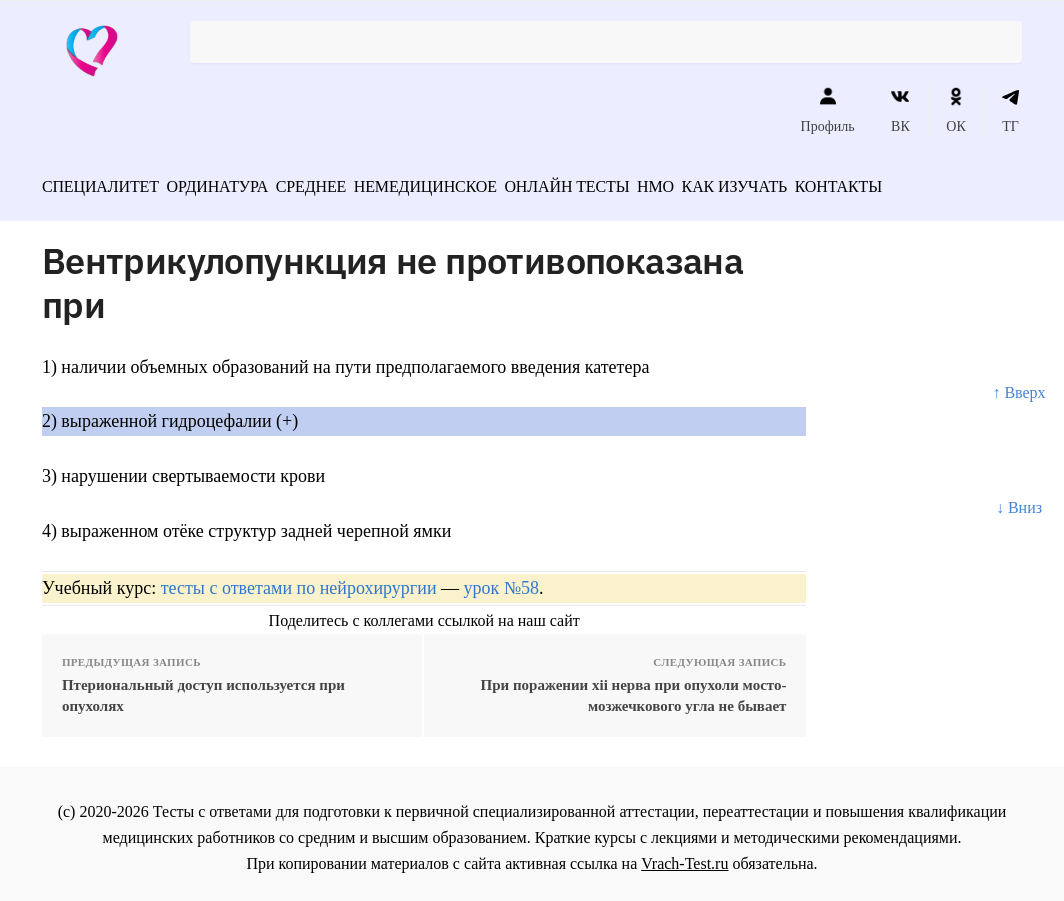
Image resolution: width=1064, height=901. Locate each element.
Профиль (828, 110)
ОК (955, 110)
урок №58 (501, 581)
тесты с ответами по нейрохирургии (299, 581)
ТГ (1010, 110)
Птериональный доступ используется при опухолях (203, 688)
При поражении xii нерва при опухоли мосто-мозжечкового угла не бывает (634, 688)
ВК (900, 110)
